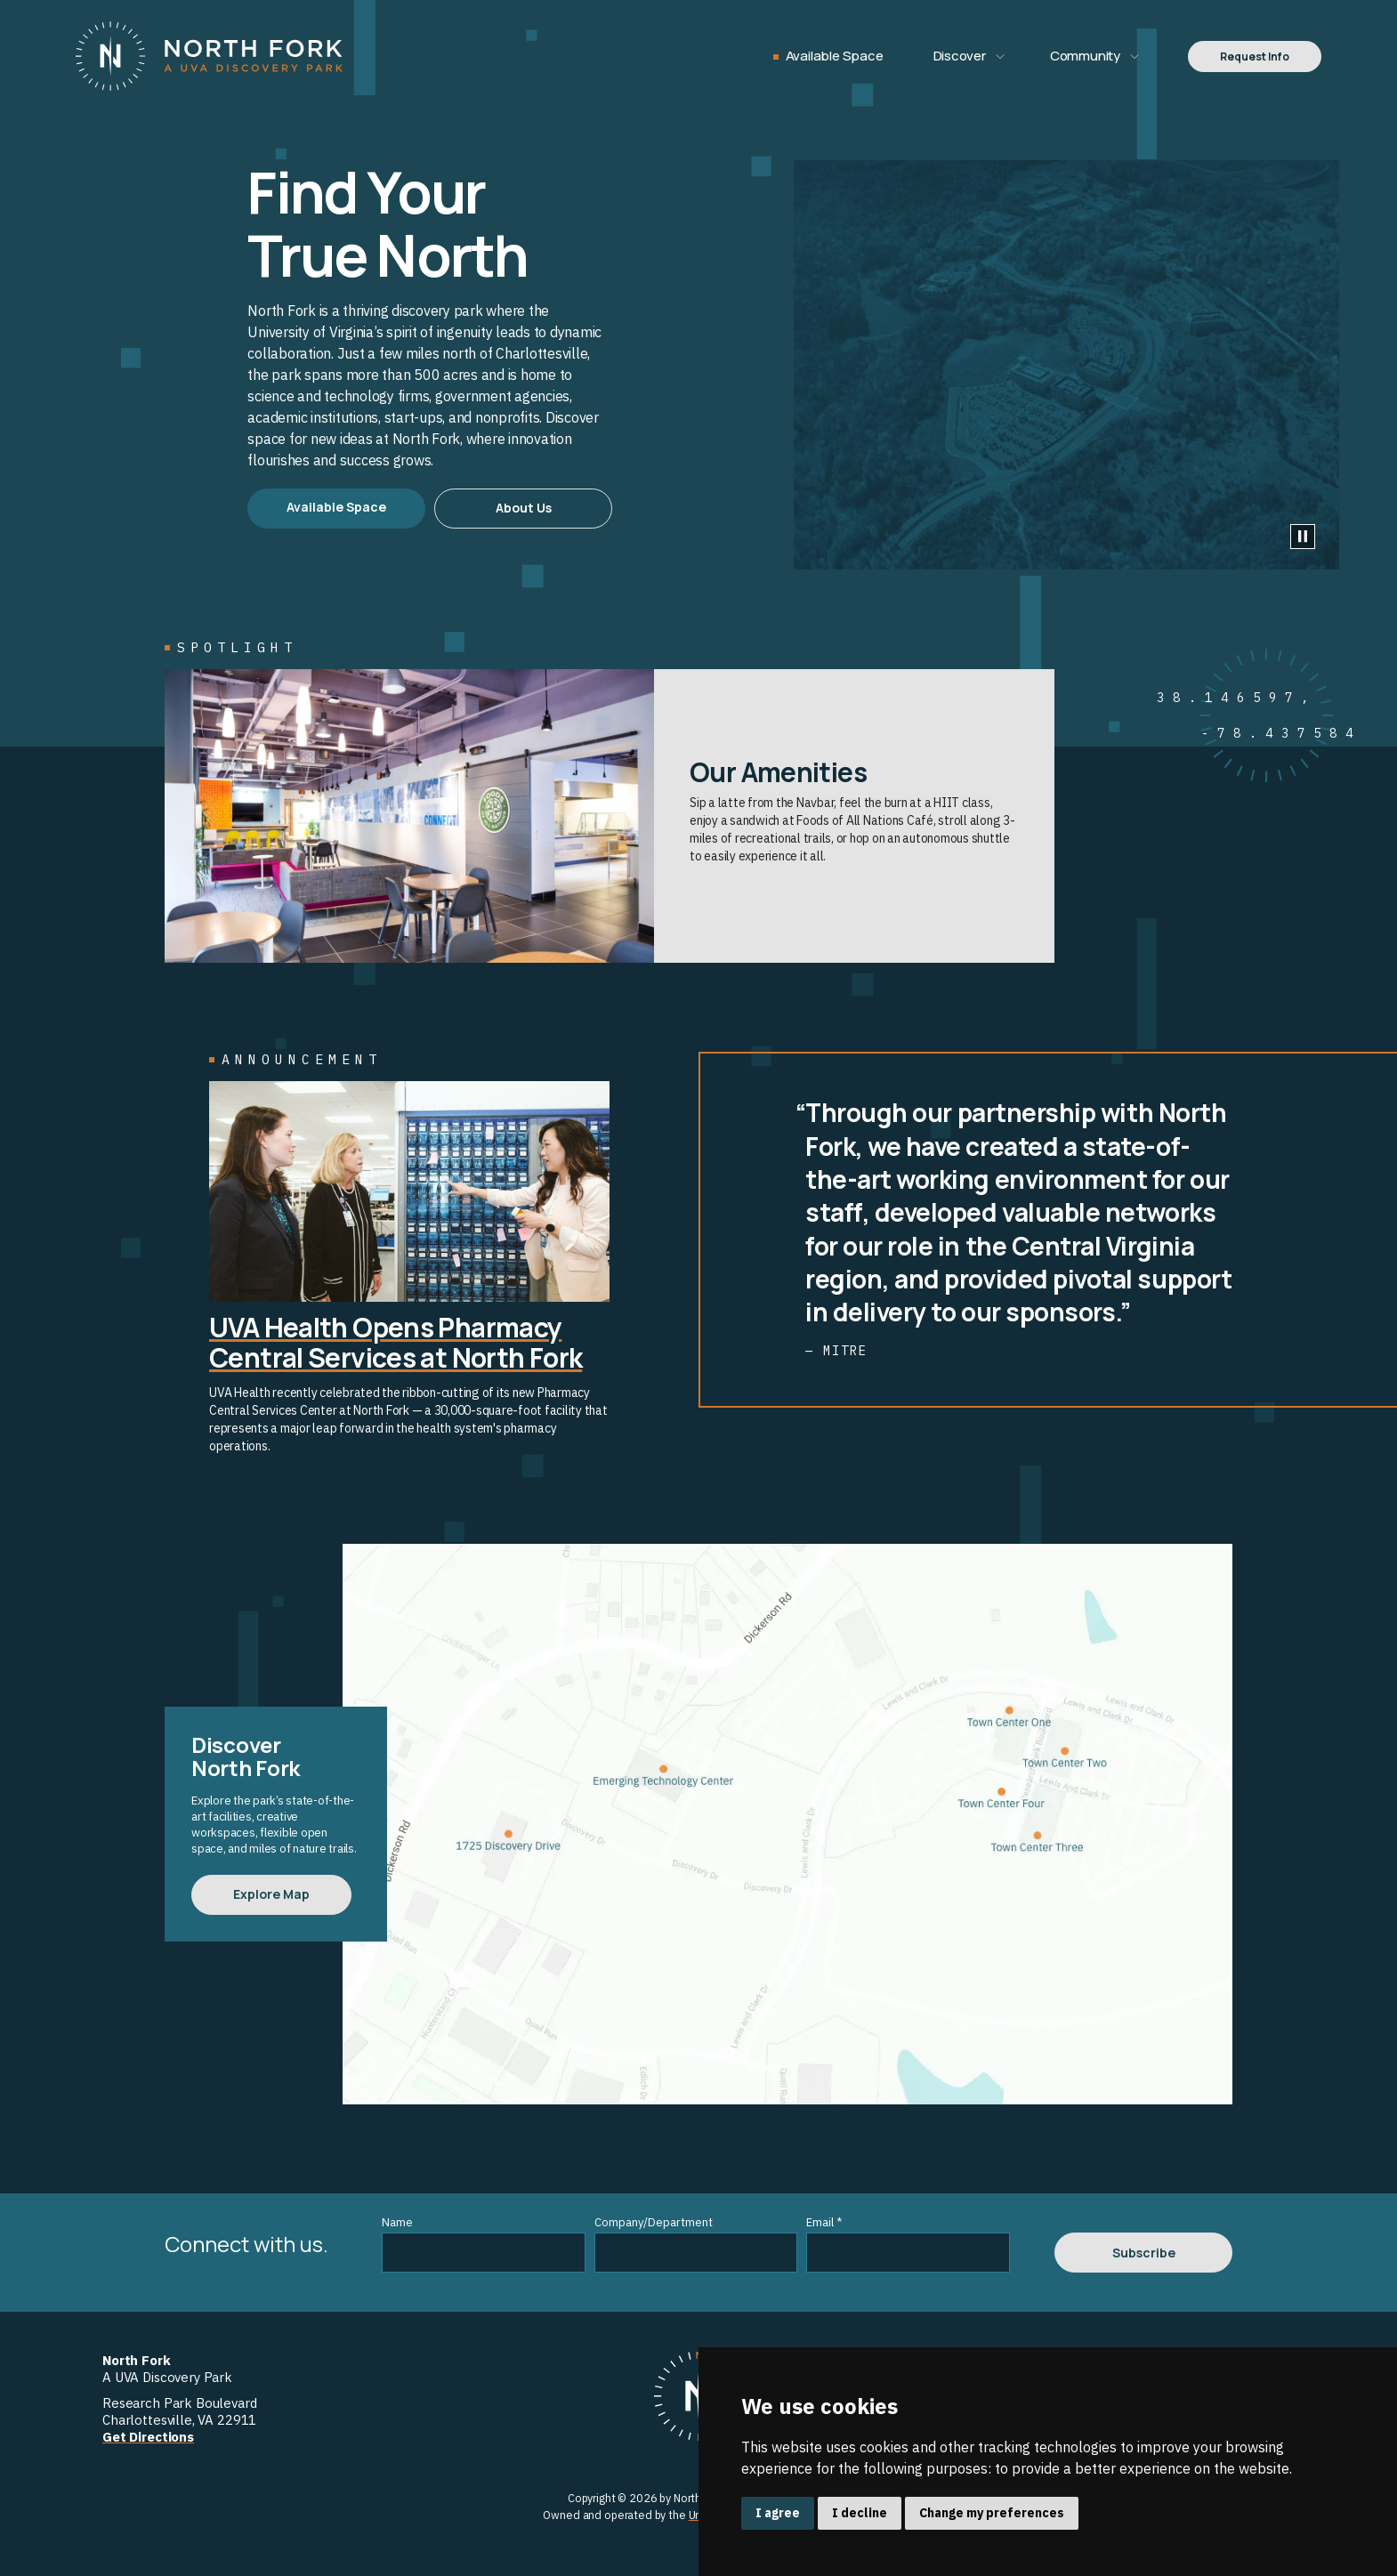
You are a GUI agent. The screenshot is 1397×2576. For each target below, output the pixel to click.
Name (397, 2222)
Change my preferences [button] (991, 2513)
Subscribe (1143, 2252)
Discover (959, 55)
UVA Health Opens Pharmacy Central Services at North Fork (395, 1342)
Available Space (835, 55)
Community (1085, 55)
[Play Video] (1303, 537)
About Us (524, 507)
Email (824, 2222)
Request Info (1254, 56)
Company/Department (653, 2222)
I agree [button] (777, 2513)
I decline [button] (859, 2513)
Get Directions (148, 2436)
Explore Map (271, 1894)
